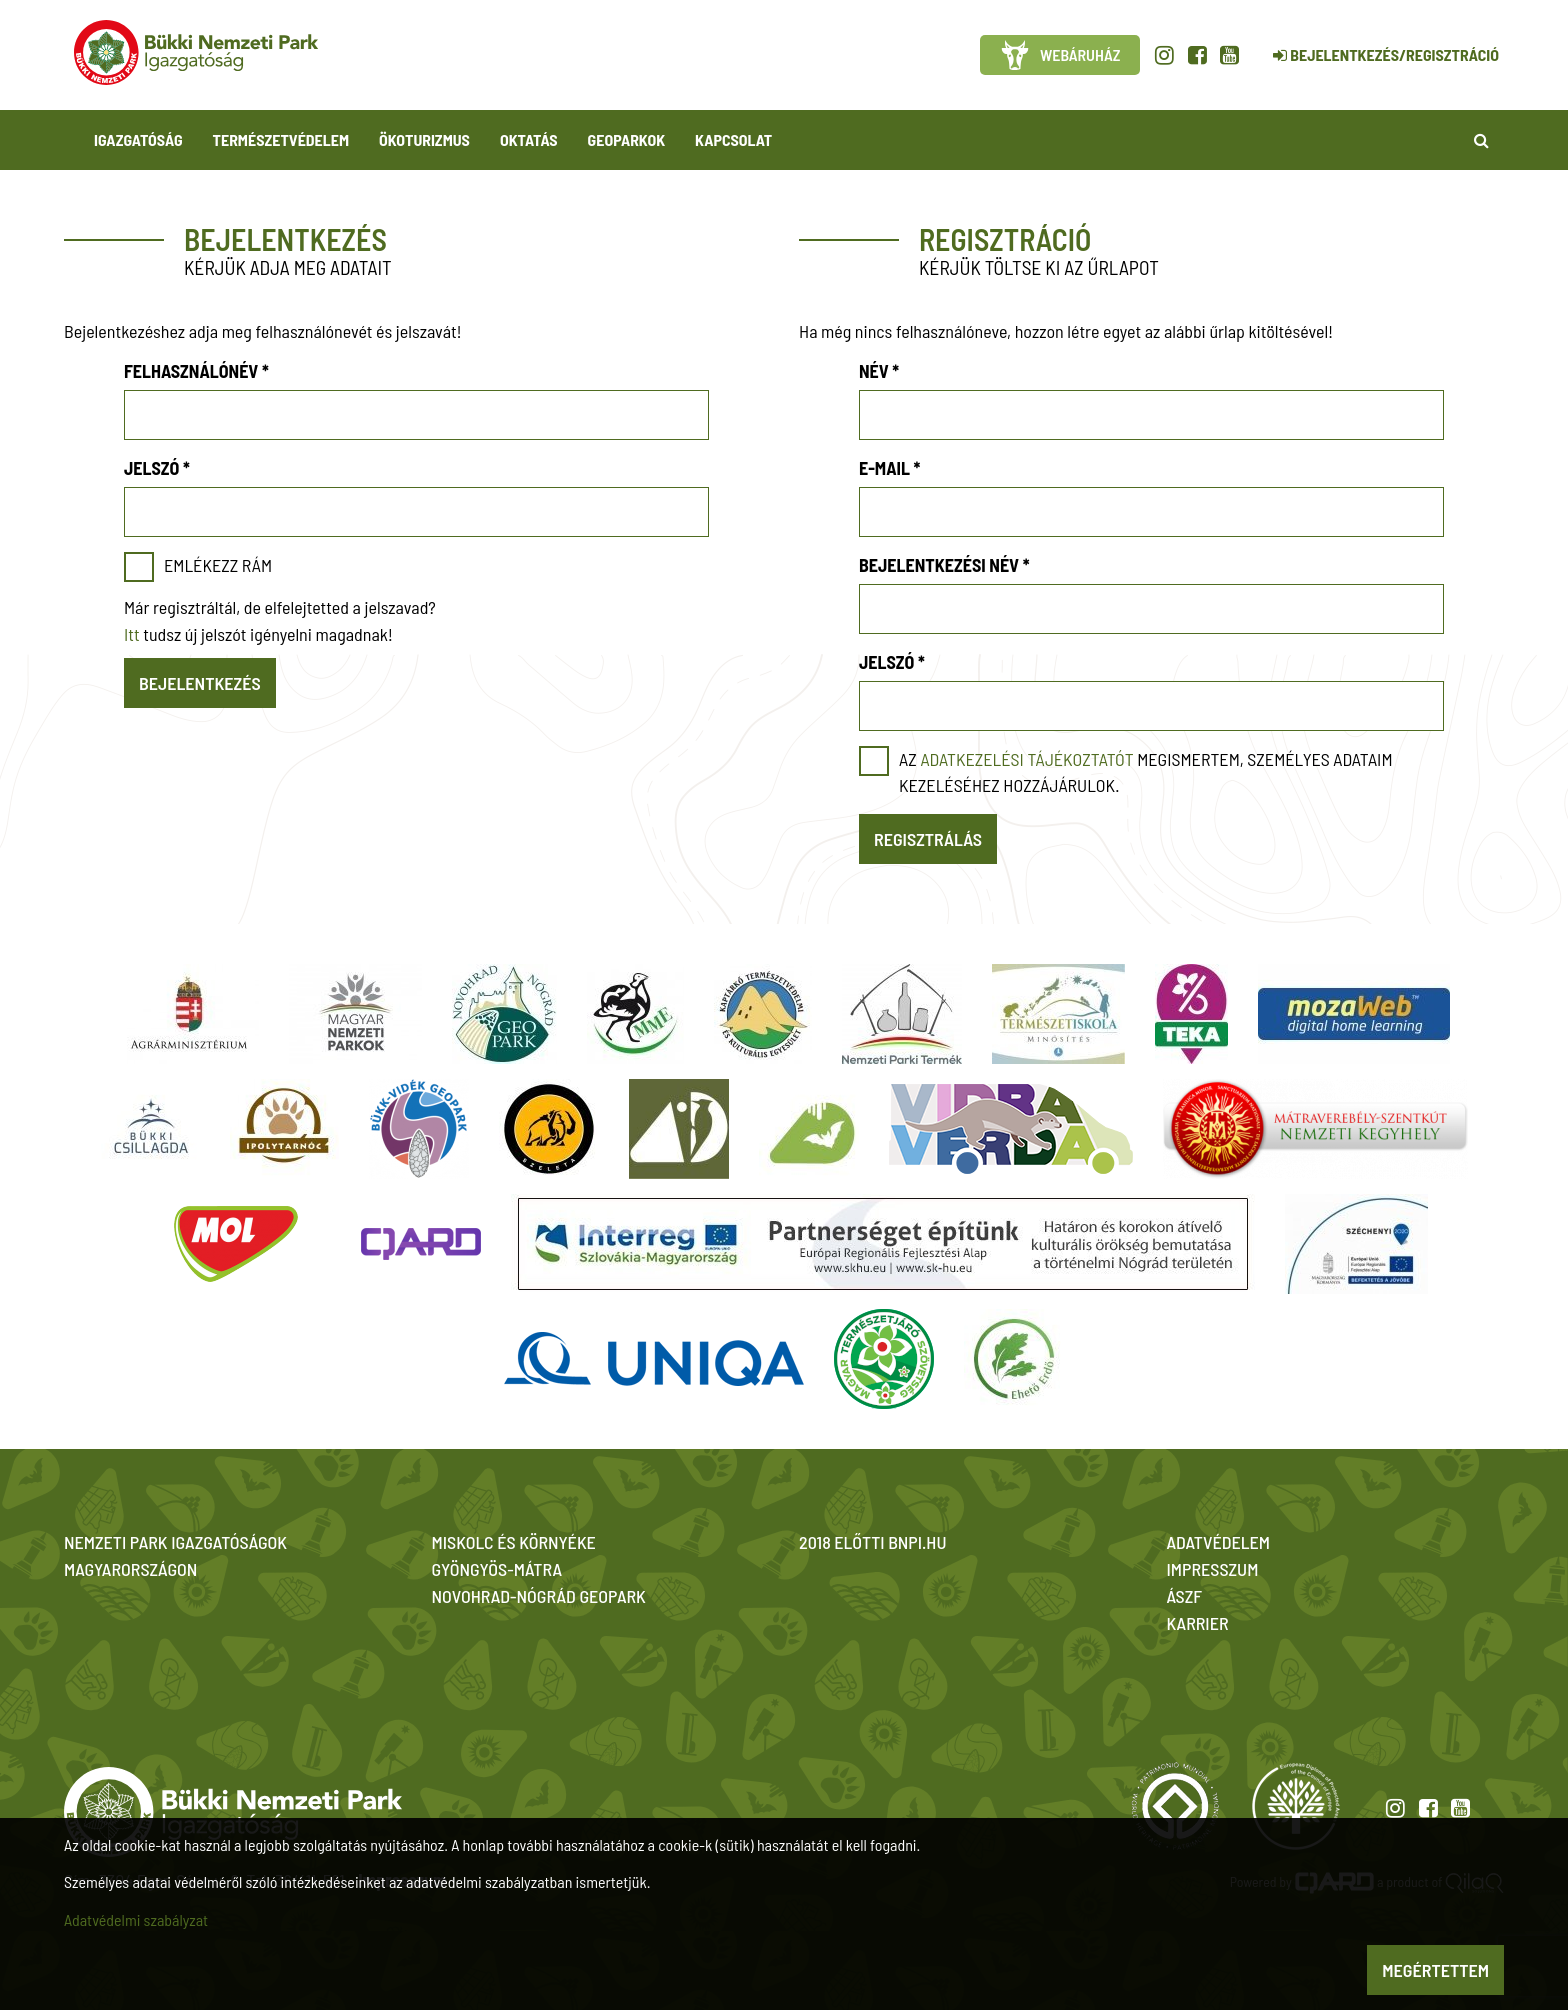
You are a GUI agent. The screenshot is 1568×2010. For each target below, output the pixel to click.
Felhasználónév (196, 371)
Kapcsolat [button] (733, 139)
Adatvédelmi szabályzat (136, 1919)
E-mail (889, 468)
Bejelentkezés (200, 683)
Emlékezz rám (218, 565)
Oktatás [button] (529, 139)
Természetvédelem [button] (281, 139)
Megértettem (1435, 1970)
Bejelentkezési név (944, 565)
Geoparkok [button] (626, 139)
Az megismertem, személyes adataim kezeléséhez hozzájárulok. (1146, 772)
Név (879, 371)
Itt (132, 634)
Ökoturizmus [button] (424, 139)
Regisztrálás (928, 839)
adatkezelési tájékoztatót (1026, 759)
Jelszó (157, 468)
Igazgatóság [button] (138, 139)
